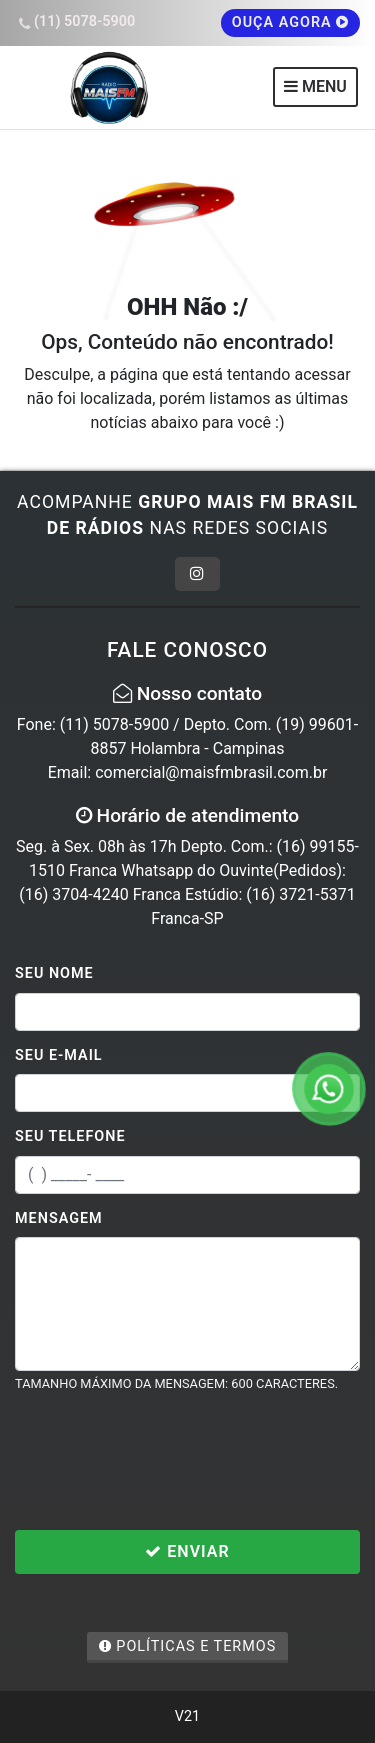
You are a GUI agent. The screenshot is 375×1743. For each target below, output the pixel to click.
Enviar (187, 1551)
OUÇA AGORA (291, 22)
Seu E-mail (59, 1055)
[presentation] (167, 1461)
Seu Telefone (70, 1136)
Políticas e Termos (188, 1646)
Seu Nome (54, 973)
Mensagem (59, 1218)
